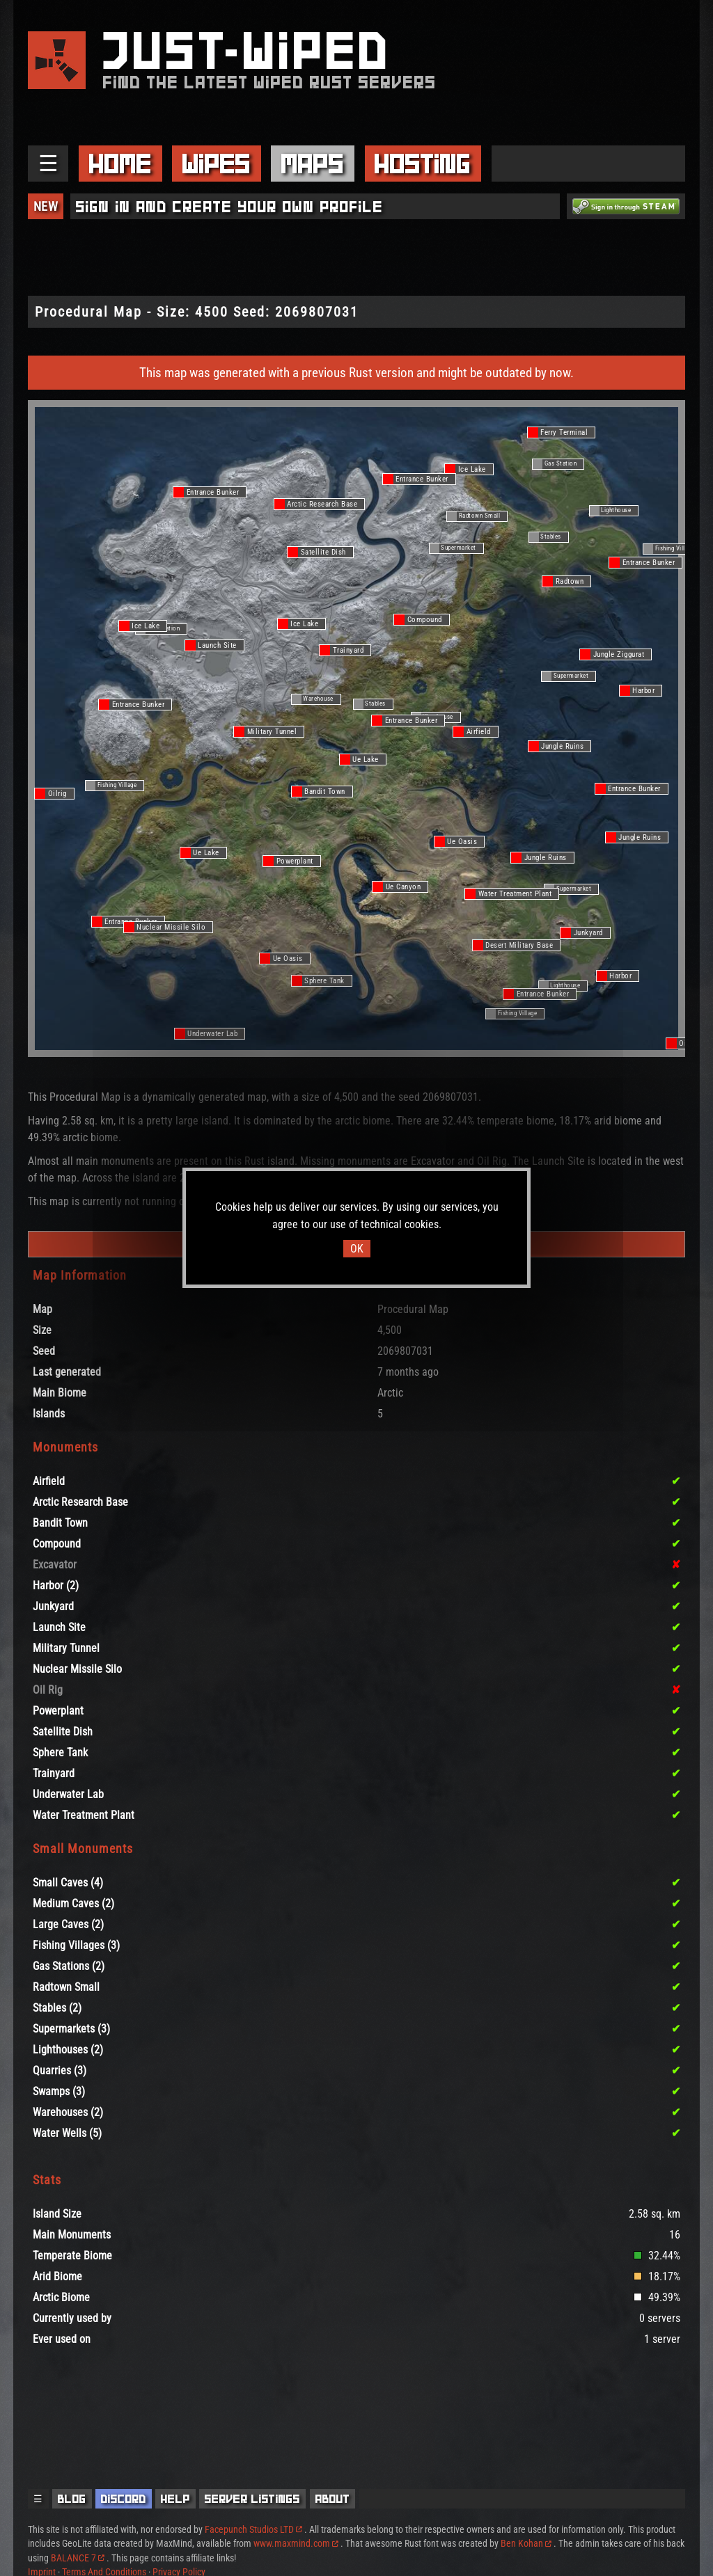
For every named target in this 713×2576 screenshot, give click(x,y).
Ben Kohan (526, 2543)
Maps (312, 163)
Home (120, 163)
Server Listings (252, 2498)
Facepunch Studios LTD (253, 2529)
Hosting (423, 163)
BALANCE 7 (77, 2557)
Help (175, 2498)
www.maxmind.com (295, 2543)
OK (356, 1248)
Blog (72, 2498)
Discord (123, 2498)
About (332, 2498)
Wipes (216, 163)
